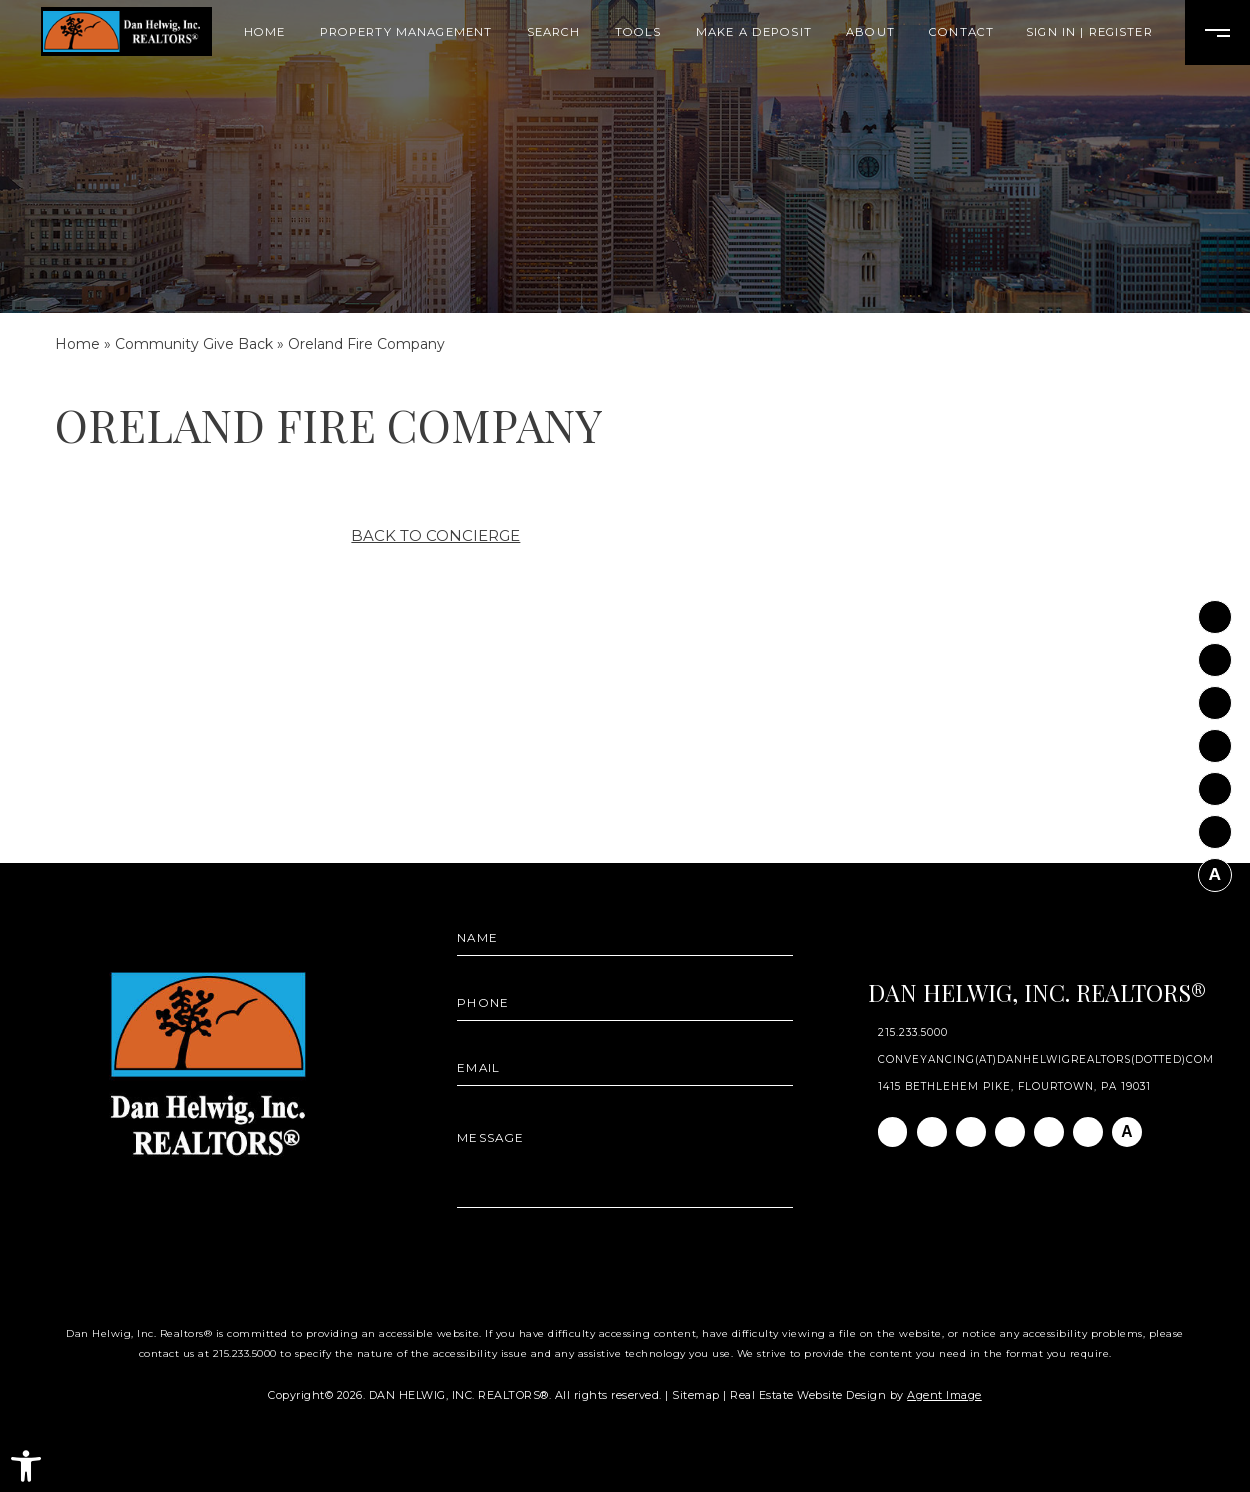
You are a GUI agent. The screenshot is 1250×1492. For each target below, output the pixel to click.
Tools (638, 32)
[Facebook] (1215, 611)
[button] (26, 1466)
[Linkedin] (1215, 697)
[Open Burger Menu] (1217, 32)
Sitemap (696, 1395)
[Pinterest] (1215, 826)
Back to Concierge (435, 535)
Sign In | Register (1089, 32)
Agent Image (944, 1395)
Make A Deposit (754, 32)
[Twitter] (1215, 740)
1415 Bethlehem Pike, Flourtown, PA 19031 (1015, 1087)
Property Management (406, 32)
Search (554, 32)
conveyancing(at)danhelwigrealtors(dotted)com (1046, 1060)
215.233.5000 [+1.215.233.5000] (913, 1033)
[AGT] (1215, 869)
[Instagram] (1215, 654)
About (870, 32)
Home (265, 32)
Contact (961, 32)
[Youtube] (1215, 783)
